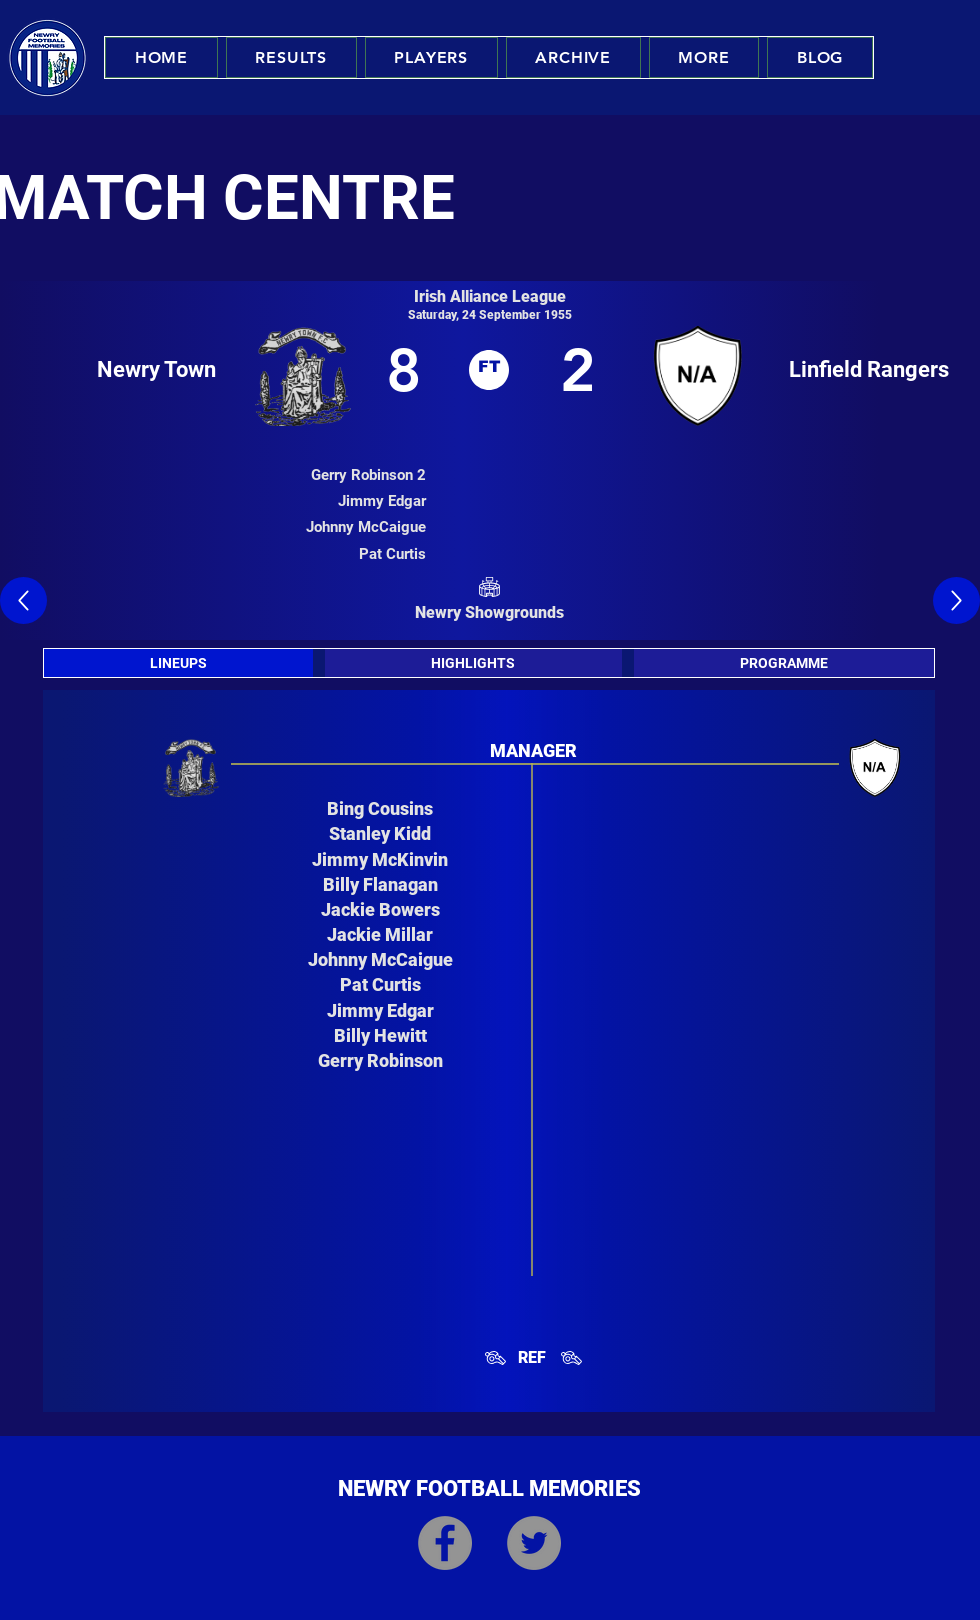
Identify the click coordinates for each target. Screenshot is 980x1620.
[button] (291, 57)
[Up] (23, 600)
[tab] (178, 663)
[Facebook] (445, 1543)
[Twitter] (534, 1543)
